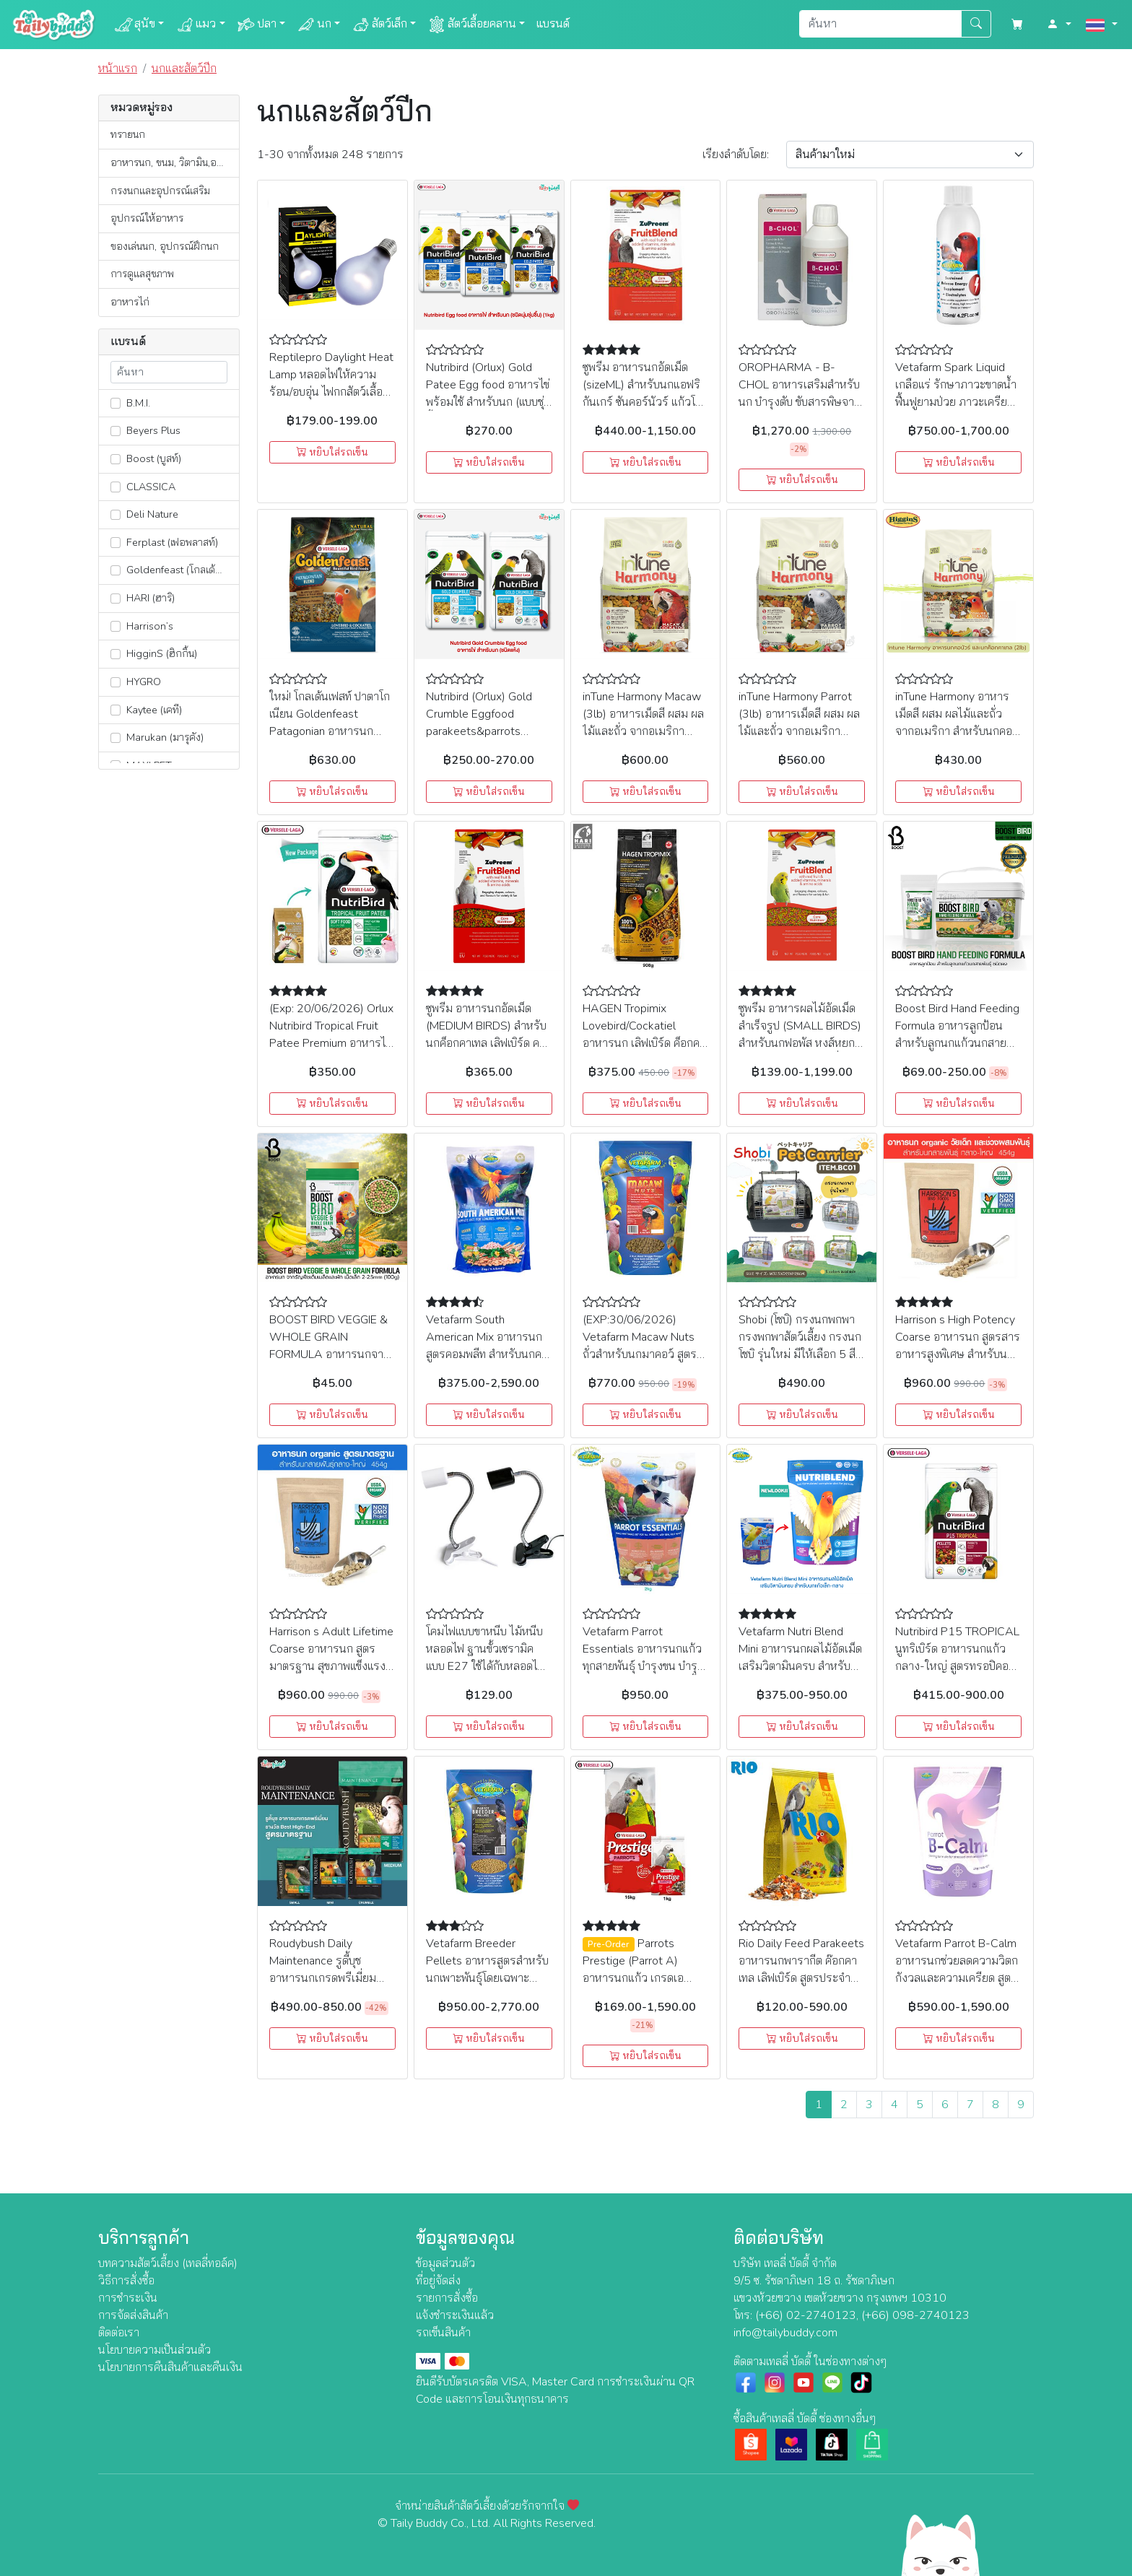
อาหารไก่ (129, 302)
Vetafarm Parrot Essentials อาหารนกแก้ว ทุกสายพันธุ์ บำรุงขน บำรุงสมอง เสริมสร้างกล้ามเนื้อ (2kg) (643, 1666)
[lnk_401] (115, 570)
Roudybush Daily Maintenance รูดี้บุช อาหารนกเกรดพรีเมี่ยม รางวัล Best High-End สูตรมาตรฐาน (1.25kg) (324, 1978)
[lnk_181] (115, 515)
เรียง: (735, 154)
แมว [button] (195, 24)
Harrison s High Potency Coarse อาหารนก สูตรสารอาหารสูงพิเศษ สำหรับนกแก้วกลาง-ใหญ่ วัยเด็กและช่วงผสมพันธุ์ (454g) (957, 1354)
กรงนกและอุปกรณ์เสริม (160, 190)
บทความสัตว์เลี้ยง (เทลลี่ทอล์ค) (168, 2263)
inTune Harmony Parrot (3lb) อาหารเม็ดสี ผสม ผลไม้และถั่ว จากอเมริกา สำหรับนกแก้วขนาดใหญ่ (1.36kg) (799, 731)
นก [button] (314, 24)
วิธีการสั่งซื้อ (126, 2281)
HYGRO (135, 681)
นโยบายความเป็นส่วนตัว (154, 2350)
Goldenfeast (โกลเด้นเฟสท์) (174, 569)
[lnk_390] (115, 598)
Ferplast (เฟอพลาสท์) (164, 542)
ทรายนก (127, 134)
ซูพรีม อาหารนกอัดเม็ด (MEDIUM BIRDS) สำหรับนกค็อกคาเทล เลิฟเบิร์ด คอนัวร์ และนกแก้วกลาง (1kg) (486, 1043)
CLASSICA (142, 486)
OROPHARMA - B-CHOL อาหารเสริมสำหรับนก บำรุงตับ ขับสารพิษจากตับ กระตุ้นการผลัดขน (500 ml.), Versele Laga (800, 402)
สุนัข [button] (134, 24)
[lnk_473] (115, 654)
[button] (1059, 24)
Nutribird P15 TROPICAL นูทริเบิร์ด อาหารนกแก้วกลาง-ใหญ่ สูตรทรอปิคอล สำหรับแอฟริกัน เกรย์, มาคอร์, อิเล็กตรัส (957, 1666)
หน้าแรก (117, 69)
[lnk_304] (115, 626)
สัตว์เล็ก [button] (379, 24)
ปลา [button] (257, 24)
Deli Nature (144, 514)
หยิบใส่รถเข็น (332, 452)
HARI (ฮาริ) (142, 598)
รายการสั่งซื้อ (447, 2298)
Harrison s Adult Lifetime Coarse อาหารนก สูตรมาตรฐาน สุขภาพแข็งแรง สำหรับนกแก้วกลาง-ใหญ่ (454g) (331, 1666)
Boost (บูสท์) (145, 458)
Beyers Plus (145, 430)
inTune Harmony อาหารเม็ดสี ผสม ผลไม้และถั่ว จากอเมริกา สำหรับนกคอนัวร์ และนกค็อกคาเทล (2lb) (953, 731)
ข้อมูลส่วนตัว (445, 2263)
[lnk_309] (115, 682)
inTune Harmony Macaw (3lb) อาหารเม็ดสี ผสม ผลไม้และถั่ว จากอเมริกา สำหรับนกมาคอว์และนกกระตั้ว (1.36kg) (643, 731)
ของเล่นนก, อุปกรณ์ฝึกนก (164, 246)
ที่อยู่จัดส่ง (438, 2281)
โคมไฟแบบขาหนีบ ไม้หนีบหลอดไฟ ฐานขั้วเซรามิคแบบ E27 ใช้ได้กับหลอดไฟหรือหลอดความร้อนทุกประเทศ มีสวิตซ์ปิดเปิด (485, 1666)
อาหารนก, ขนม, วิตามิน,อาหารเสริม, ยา (174, 162)
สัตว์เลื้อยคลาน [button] (471, 24)
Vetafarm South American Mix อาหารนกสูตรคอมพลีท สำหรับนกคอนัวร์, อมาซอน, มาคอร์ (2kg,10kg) (487, 1354)
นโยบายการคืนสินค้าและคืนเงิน (170, 2367)
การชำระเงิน (127, 2298)
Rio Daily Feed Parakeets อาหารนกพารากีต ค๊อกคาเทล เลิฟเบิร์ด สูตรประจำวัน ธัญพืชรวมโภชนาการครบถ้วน (801, 1978)
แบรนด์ (553, 24)
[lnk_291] (115, 403)
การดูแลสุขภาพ (142, 273)
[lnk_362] (115, 542)
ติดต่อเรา (118, 2333)
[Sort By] (910, 154)
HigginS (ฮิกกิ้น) (153, 653)
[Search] (880, 24)
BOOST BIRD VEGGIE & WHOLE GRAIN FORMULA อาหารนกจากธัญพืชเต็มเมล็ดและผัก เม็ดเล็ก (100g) (330, 1354)
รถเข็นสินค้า (443, 2333)
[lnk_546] (115, 459)
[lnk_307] (115, 487)
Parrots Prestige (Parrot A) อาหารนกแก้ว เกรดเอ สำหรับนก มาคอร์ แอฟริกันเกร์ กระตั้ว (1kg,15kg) (645, 1978)
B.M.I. (130, 403)
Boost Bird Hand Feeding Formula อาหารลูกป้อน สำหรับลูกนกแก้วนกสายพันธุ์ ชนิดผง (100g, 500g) (957, 1043)
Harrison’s (141, 626)
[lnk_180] (115, 431)
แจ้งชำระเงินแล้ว (455, 2315)
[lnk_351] (115, 738)
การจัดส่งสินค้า (133, 2315)
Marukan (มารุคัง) (157, 737)
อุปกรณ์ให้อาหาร (146, 218)
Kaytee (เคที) (146, 709)
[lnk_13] (115, 710)
